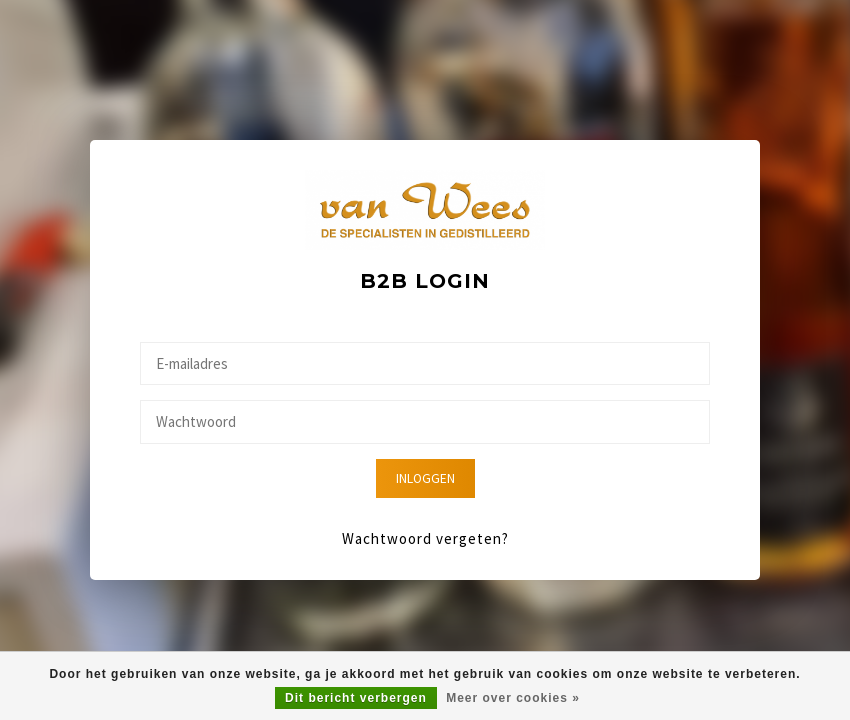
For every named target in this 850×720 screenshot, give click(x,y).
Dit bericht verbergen (356, 698)
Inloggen (425, 478)
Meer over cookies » (513, 698)
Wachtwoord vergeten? (425, 538)
